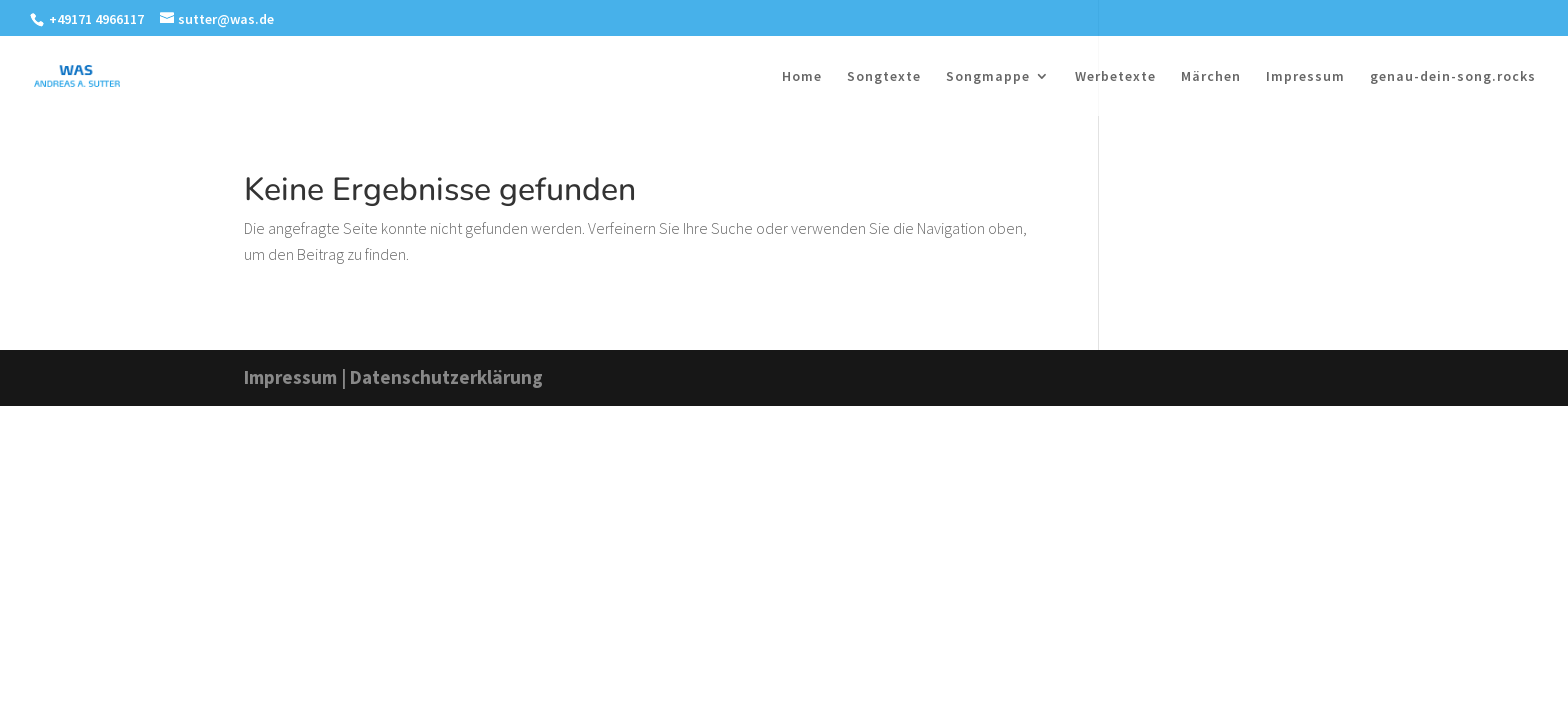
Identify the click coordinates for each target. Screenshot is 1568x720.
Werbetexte (1115, 77)
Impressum (1305, 77)
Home (802, 77)
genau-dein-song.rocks (1453, 77)
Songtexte (884, 77)
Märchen (1211, 77)
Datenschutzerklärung (446, 377)
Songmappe (988, 77)
